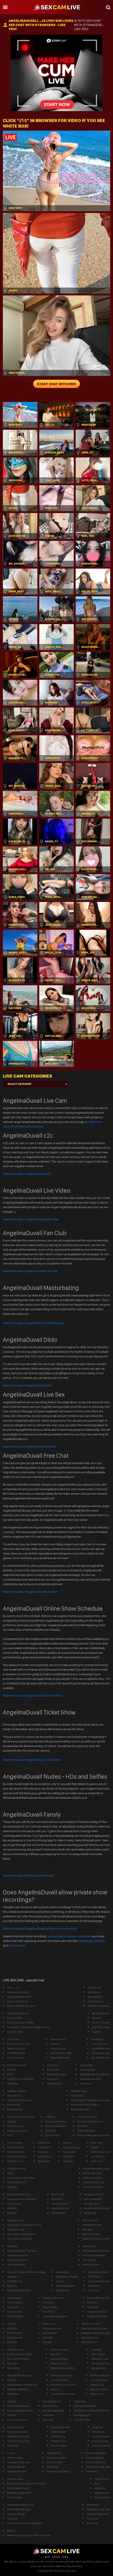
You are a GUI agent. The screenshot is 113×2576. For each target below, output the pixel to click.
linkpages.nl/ (54, 2083)
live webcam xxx (100, 2363)
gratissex (12, 2342)
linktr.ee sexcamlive (85, 2405)
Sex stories (13, 2367)
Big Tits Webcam (100, 2057)
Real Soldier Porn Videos (85, 2104)
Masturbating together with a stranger (29, 2535)
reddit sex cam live (18, 2255)
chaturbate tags (59, 2358)
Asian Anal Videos (17, 2001)
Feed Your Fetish (16, 2065)
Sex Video (93, 2307)
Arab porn (48, 2415)
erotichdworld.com (18, 2405)
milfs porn (52, 2078)
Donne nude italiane (58, 2471)
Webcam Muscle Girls (62, 2367)
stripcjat (11, 2121)
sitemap (47, 2342)
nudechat (99, 2488)
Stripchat (99, 1941)
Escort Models (55, 2462)
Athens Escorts (58, 2363)
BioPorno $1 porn (100, 2375)
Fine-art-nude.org (61, 2375)
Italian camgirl (102, 2492)
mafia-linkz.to (95, 2001)
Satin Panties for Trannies (21, 2250)
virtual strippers (52, 2401)
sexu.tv (60, 2281)
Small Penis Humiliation (20, 2078)
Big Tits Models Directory (21, 2005)
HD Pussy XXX (51, 2405)
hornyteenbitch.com (18, 2194)
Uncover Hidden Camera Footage (26, 2271)
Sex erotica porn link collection (25, 2523)
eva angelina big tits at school (24, 2224)
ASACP (56, 2557)
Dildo (27, 1385)
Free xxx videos (101, 2445)
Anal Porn (93, 2290)
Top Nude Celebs (56, 2457)
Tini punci (12, 2307)
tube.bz (55, 2389)
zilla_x (10, 2173)
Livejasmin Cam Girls (98, 2509)
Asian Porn (97, 2161)
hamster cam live (92, 2186)
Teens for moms (90, 2323)
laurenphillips (50, 2307)
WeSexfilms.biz (100, 2013)
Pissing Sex (62, 2290)
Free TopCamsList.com (94, 2328)
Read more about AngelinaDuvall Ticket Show (32, 1760)
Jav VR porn (97, 2156)
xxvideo (11, 2323)
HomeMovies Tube (61, 2053)
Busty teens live (80, 2109)
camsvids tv (44, 2147)
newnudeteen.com (99, 2281)
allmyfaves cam (100, 2358)
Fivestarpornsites (57, 2074)
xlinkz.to (11, 2212)
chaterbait (13, 2083)
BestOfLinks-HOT (60, 2427)
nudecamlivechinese (19, 2100)
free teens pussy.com (63, 2384)
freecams (43, 2151)
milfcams (12, 2285)
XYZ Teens (94, 2276)
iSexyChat (52, 2069)
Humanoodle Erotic (18, 2013)
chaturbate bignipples (55, 2316)
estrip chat (90, 2212)
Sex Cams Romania (18, 2358)
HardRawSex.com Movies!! (95, 2074)
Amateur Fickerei (16, 2090)
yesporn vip (97, 2384)
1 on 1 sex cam (99, 2043)
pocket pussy (14, 2497)
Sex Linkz (48, 2419)
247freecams (14, 2332)
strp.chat (12, 2518)
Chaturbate (85, 1941)
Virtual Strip (77, 2095)
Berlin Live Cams (92, 2173)
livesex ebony (102, 2497)
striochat (50, 2130)
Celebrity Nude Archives (96, 2238)
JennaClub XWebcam (19, 2238)
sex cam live (14, 2095)
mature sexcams (92, 2177)
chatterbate (62, 2271)
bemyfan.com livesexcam (95, 2332)
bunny (10, 2530)
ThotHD (11, 2415)
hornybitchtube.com (18, 2462)
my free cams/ (15, 2478)
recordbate (84, 1936)
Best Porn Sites (91, 2234)
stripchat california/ (67, 2276)
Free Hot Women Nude (97, 2208)
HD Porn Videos (101, 2022)
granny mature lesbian (20, 2354)
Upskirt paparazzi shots (96, 2168)
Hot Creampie (15, 2142)
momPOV (92, 2302)
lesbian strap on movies (20, 2177)
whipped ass (57, 2048)
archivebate (55, 1936)
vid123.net (13, 2039)
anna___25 (13, 1987)
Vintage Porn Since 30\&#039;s (92, 2410)
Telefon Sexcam (16, 2048)
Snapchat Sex (15, 2316)
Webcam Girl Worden (19, 2375)
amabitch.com (91, 2264)
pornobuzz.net (98, 2380)
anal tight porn (82, 2415)
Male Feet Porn (60, 2208)
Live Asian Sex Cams (63, 2393)
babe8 (94, 2147)
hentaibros (97, 2039)
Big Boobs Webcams (19, 2290)
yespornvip (86, 2065)
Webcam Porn (89, 2342)
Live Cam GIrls (15, 2031)
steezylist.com (15, 2220)
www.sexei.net (89, 2337)
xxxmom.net (49, 2332)
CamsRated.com (100, 2048)
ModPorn (12, 2208)
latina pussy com (51, 2328)
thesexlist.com (60, 2203)
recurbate (70, 1936)
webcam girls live (96, 2462)
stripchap (12, 2246)
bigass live (69, 2151)
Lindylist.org (58, 2436)
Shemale (96, 2349)
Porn (10, 2135)
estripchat (92, 2504)
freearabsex (59, 2212)
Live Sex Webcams (56, 2126)
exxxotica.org (100, 2440)
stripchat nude (15, 2427)
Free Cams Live (86, 2130)
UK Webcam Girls (92, 2224)
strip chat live (87, 2069)
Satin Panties (58, 2431)
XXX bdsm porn (16, 2349)
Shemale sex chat (90, 2078)
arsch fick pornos (87, 2116)
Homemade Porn (17, 2182)
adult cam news (101, 2436)
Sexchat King (54, 2453)
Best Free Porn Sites (19, 2043)
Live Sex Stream (16, 2466)
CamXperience (15, 2151)
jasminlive (91, 2471)
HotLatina (87, 2229)
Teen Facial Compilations (21, 2234)
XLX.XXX (12, 2380)
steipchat (97, 2427)
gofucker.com (15, 2109)
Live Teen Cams (101, 2027)
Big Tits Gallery (59, 2445)
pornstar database (53, 2410)
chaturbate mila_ (16, 2168)
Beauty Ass (96, 2393)
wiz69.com (94, 1992)
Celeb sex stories (17, 2130)
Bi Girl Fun (92, 2523)
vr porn (11, 2453)
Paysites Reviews (97, 2316)
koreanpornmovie (98, 2271)
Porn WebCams (16, 2053)
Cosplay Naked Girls (98, 2513)
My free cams (16, 1945)
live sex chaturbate (18, 1992)
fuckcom (55, 2043)
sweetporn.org (15, 2229)
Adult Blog (52, 2466)
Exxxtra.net (13, 2104)
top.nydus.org (71, 2147)
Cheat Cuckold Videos (20, 2410)
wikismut (12, 2186)
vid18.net (12, 2328)
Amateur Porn (59, 2440)
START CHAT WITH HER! (56, 384)
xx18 (9, 2074)
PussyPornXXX (82, 2419)
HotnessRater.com (93, 2182)
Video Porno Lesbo (18, 2440)
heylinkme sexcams (18, 2436)
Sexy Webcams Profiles (20, 2022)
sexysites (93, 2285)
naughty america (93, 2194)
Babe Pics (57, 2199)
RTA (47, 2557)
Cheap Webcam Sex (98, 2297)
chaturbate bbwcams (19, 1996)
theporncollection (96, 2453)
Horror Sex (89, 2259)
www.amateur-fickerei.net (22, 2384)
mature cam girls (59, 2349)
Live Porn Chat (59, 2380)
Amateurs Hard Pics (53, 2297)
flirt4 (96, 2483)
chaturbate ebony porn (20, 2504)
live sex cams (91, 2203)
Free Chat (30, 1592)
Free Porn (48, 2311)
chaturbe (47, 2337)
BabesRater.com (59, 2057)
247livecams (14, 2297)
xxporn (67, 2142)
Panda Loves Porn (17, 2259)
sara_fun (55, 2354)
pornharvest (14, 2311)
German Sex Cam (17, 2471)
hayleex (96, 2031)
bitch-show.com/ (100, 2151)
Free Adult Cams (16, 2156)
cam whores (95, 1987)
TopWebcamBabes (18, 2389)
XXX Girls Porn (15, 2147)
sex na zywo (14, 2203)
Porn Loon (93, 2518)
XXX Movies (98, 2431)
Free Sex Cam (15, 2161)
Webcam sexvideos (99, 2005)
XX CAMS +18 (14, 2281)
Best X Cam (58, 2194)
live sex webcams (55, 2121)
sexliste (11, 2069)
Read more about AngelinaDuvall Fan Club (30, 1271)
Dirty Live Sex (15, 2337)
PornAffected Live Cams (21, 2116)
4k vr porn (13, 2363)
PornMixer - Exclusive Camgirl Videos (28, 2027)
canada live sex (100, 2053)
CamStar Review (65, 2285)
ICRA (65, 2557)
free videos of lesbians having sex (90, 2100)
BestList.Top (45, 2156)
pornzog (52, 2065)
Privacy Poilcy (14, 2017)
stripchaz (68, 2156)
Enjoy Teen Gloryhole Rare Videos (26, 2483)
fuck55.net (44, 2142)
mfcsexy (12, 2276)
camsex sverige (16, 2513)
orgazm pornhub (96, 2311)
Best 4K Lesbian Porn (19, 2492)
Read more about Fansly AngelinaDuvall (28, 1875)
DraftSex (50, 2116)
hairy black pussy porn (90, 2121)
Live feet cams (15, 2126)
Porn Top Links (15, 2057)
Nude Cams (49, 2323)
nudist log (79, 2401)
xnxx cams (97, 2142)
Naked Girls (89, 2246)
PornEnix (82, 2126)
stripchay (12, 2445)
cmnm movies (15, 2457)
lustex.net (86, 2083)
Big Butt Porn (98, 2367)
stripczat (68, 2161)
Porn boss (48, 2302)
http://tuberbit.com (18, 2488)
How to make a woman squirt (93, 2135)
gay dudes (44, 2161)
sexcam (96, 2017)
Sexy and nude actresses (21, 2199)
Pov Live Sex (52, 2135)
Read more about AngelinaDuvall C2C (27, 1174)
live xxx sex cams (17, 2419)
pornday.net (95, 1996)
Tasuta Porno (101, 2478)
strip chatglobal (93, 2199)
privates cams (79, 2090)
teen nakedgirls (16, 2264)
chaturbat (12, 2393)
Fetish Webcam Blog (18, 2509)
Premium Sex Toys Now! (96, 2250)
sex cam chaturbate (94, 2255)
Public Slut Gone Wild (98, 2466)
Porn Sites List (90, 2220)
